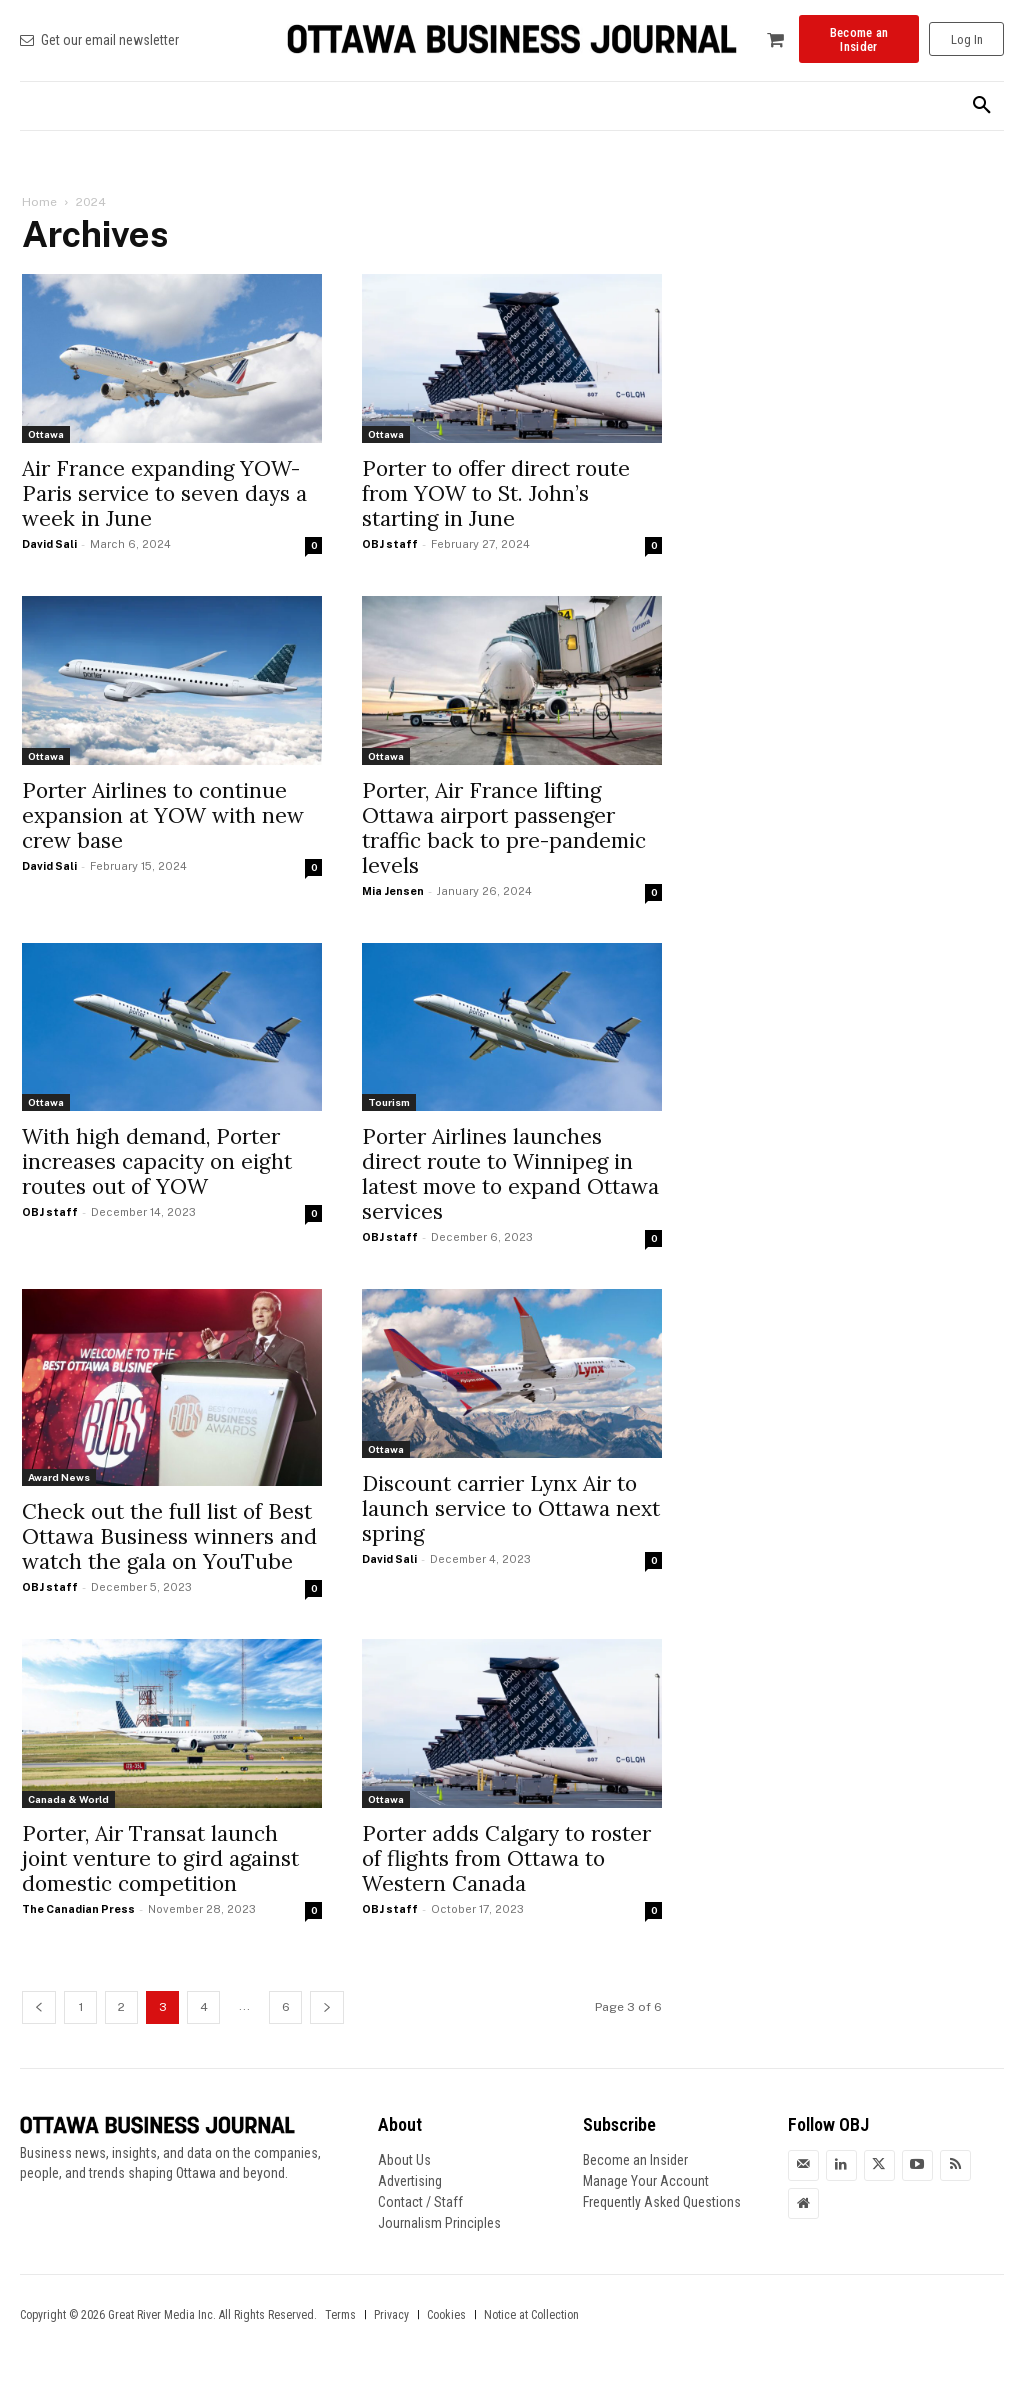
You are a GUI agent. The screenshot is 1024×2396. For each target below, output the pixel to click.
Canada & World (68, 1799)
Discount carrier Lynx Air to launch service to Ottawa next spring (511, 1508)
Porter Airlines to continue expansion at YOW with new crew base (163, 815)
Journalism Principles (439, 2223)
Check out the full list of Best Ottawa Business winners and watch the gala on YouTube (169, 1536)
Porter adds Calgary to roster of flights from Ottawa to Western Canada (506, 1858)
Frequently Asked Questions (662, 2202)
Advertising (410, 2181)
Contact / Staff (420, 2202)
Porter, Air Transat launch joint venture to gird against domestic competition (160, 1858)
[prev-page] (39, 2007)
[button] (982, 106)
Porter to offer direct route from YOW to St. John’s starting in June (496, 493)
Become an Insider (635, 2160)
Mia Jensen (393, 891)
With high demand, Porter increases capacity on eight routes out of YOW (157, 1161)
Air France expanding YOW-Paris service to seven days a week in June (164, 493)
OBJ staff (390, 544)
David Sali (49, 544)
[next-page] (327, 2007)
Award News (59, 1477)
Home (39, 202)
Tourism (389, 1102)
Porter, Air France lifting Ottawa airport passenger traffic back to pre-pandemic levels (504, 828)
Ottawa (46, 434)
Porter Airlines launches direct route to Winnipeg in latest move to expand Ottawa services (510, 1174)
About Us (404, 2160)
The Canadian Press (78, 1909)
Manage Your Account (646, 2181)
